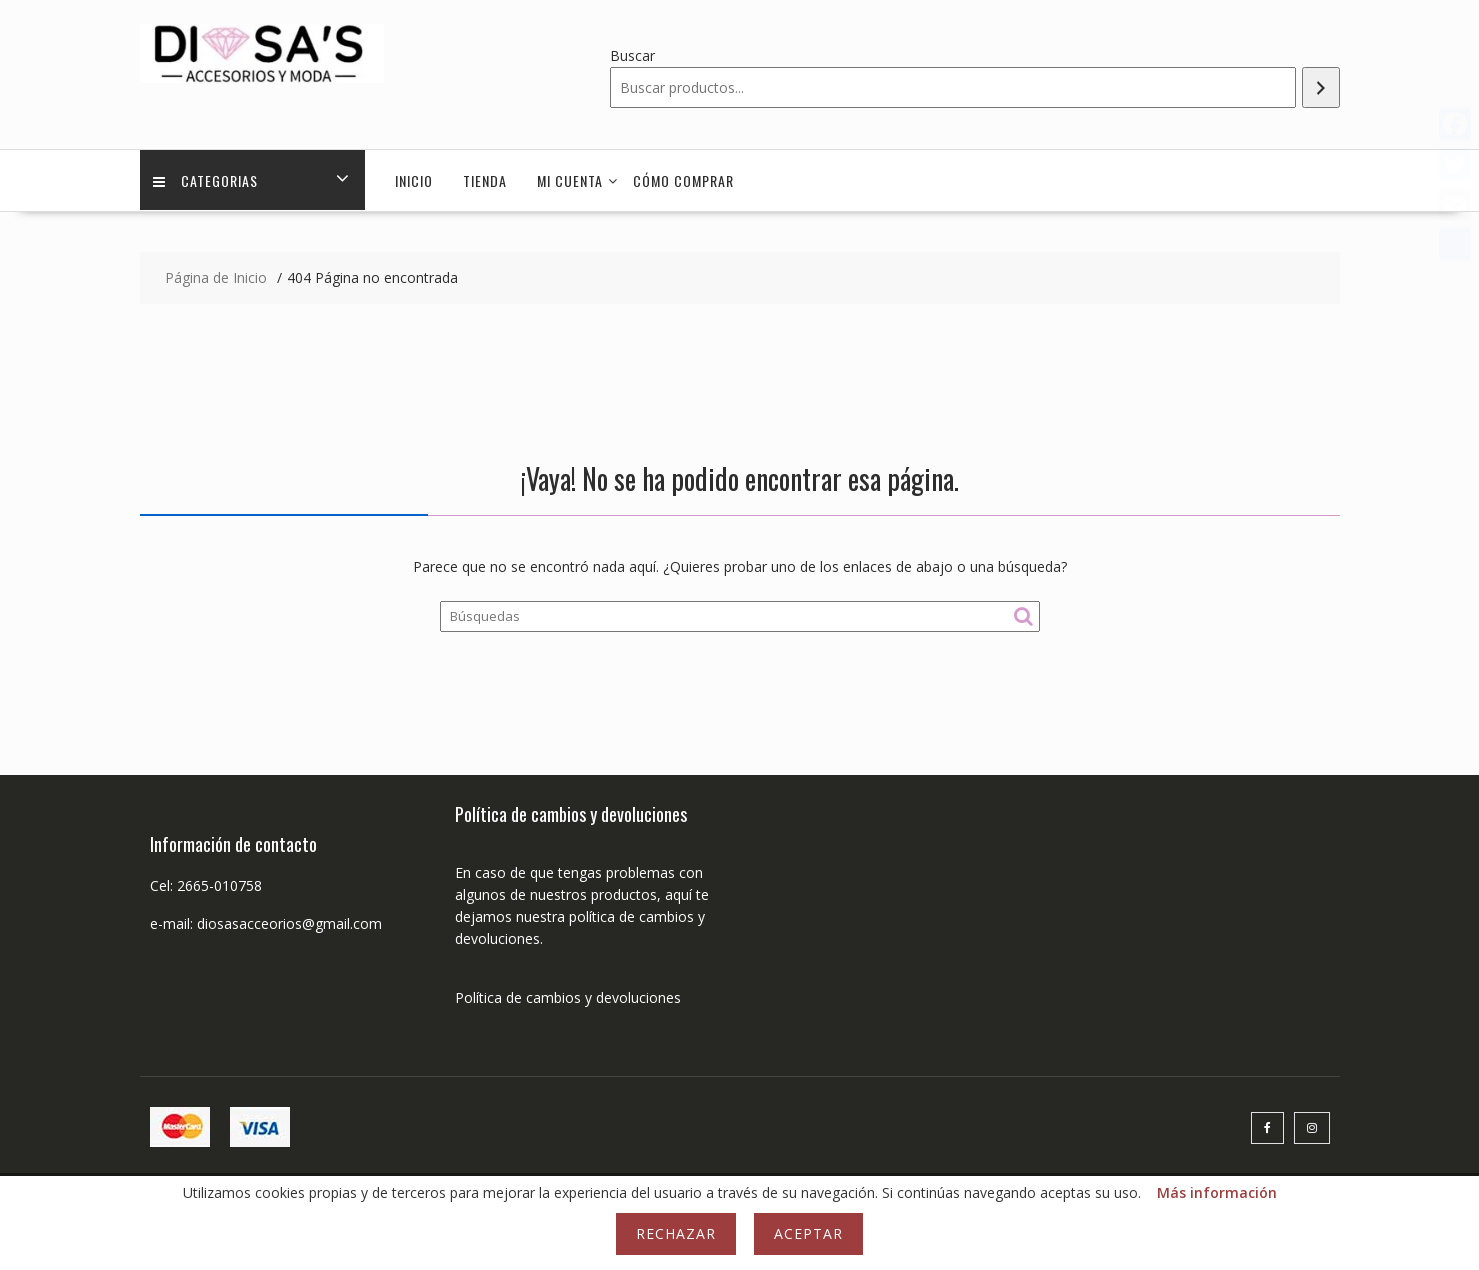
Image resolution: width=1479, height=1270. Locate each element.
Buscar (632, 55)
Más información (1217, 1192)
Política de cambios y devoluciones (568, 997)
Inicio (414, 180)
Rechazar (676, 1233)
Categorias (207, 180)
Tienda (485, 180)
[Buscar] (1321, 87)
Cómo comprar (683, 180)
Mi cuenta (570, 180)
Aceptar (808, 1233)
